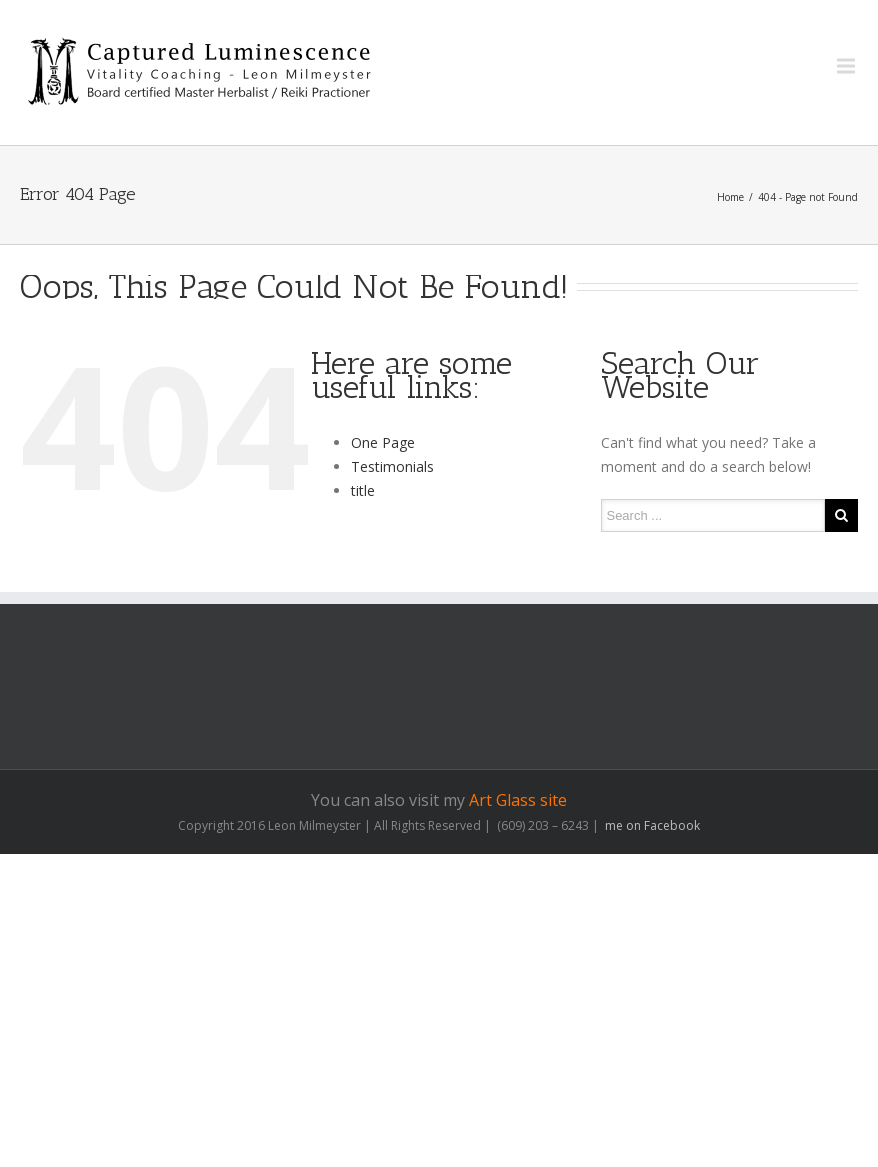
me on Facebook (651, 825)
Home (730, 197)
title (363, 490)
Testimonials (392, 466)
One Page (383, 442)
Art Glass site (518, 800)
